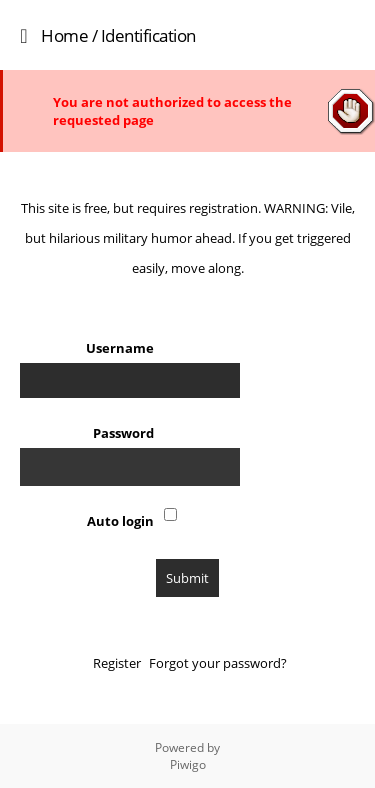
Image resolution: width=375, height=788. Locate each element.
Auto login (120, 521)
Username (120, 348)
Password (123, 433)
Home (64, 35)
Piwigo (188, 764)
